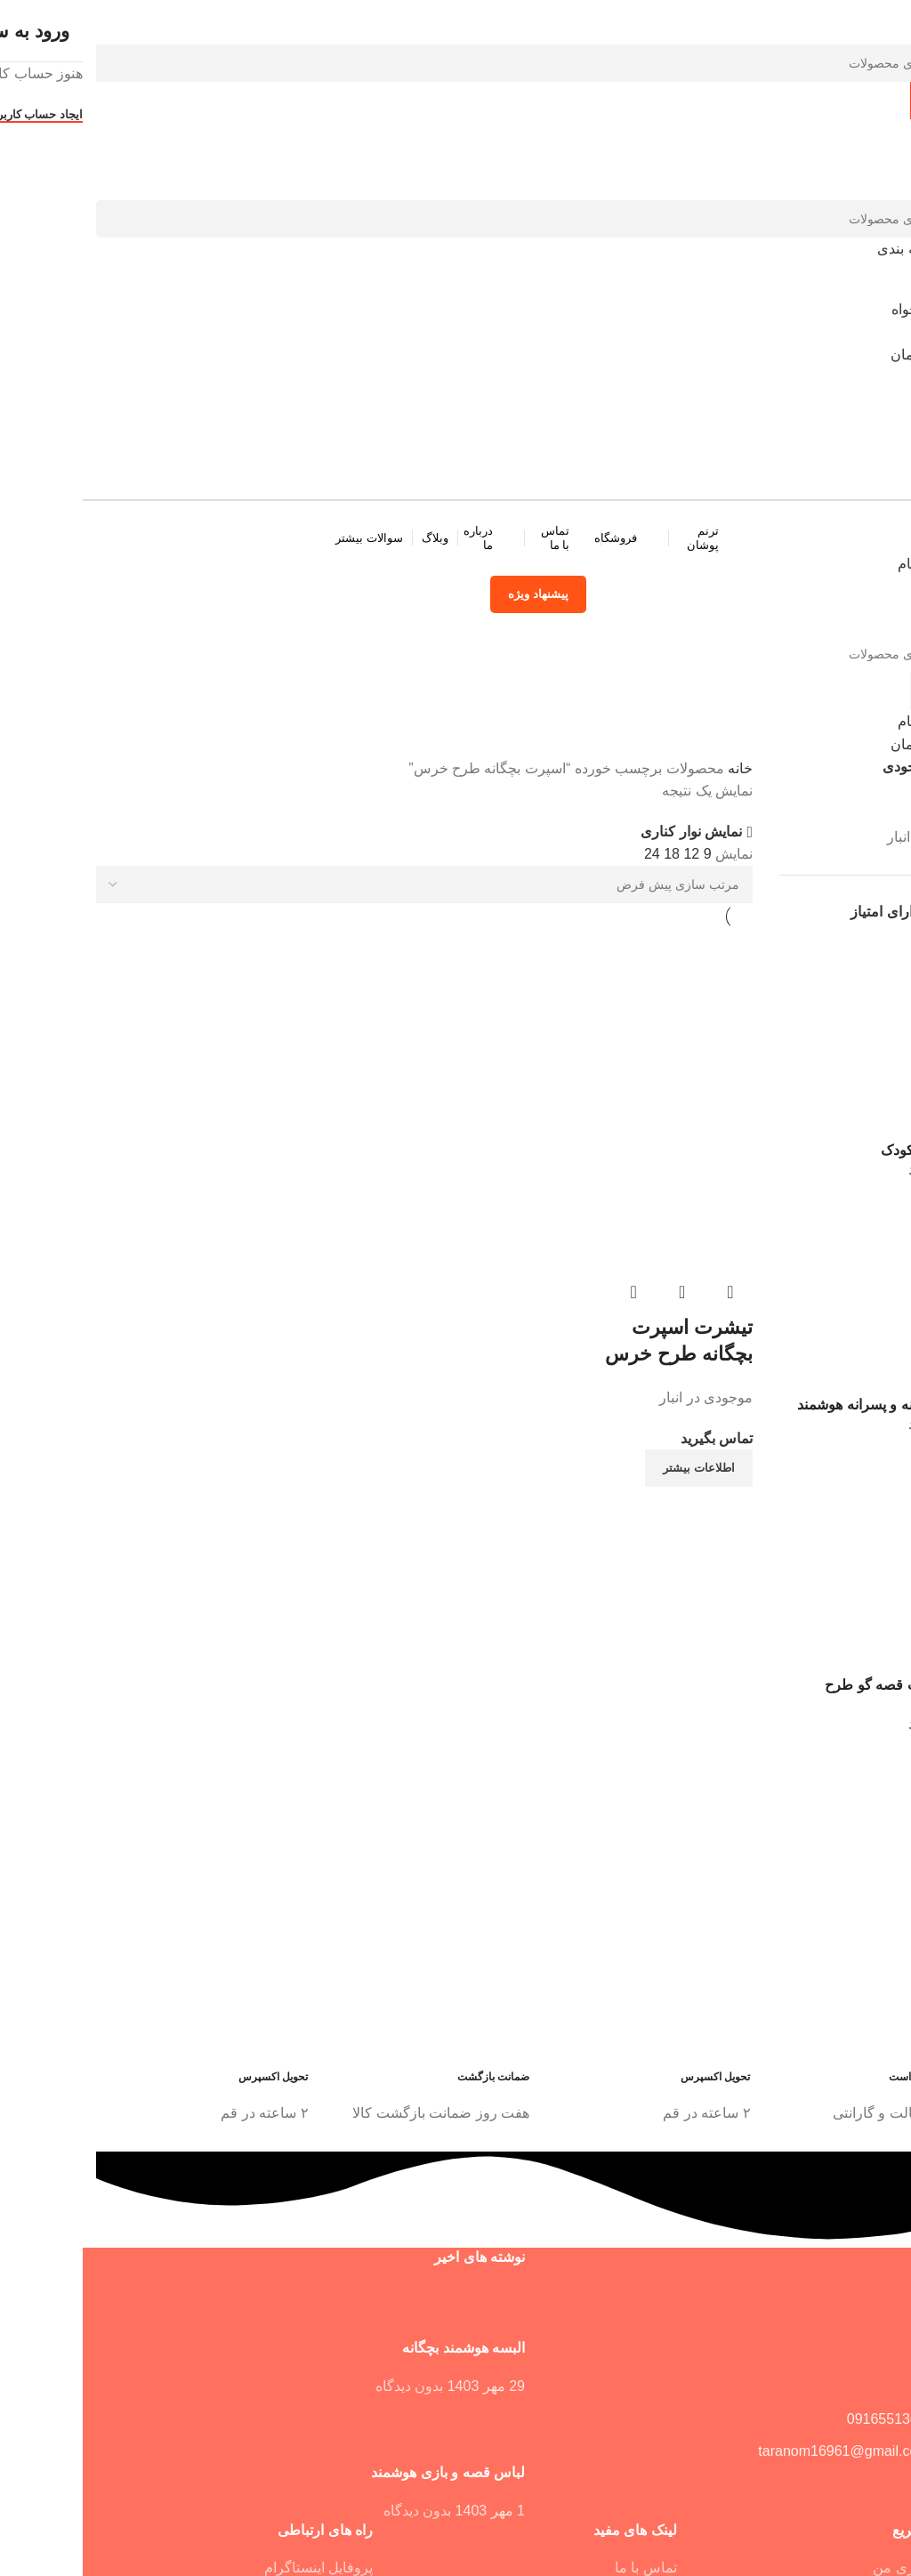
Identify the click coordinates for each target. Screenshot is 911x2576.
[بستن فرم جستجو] (889, 22)
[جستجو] (455, 63)
